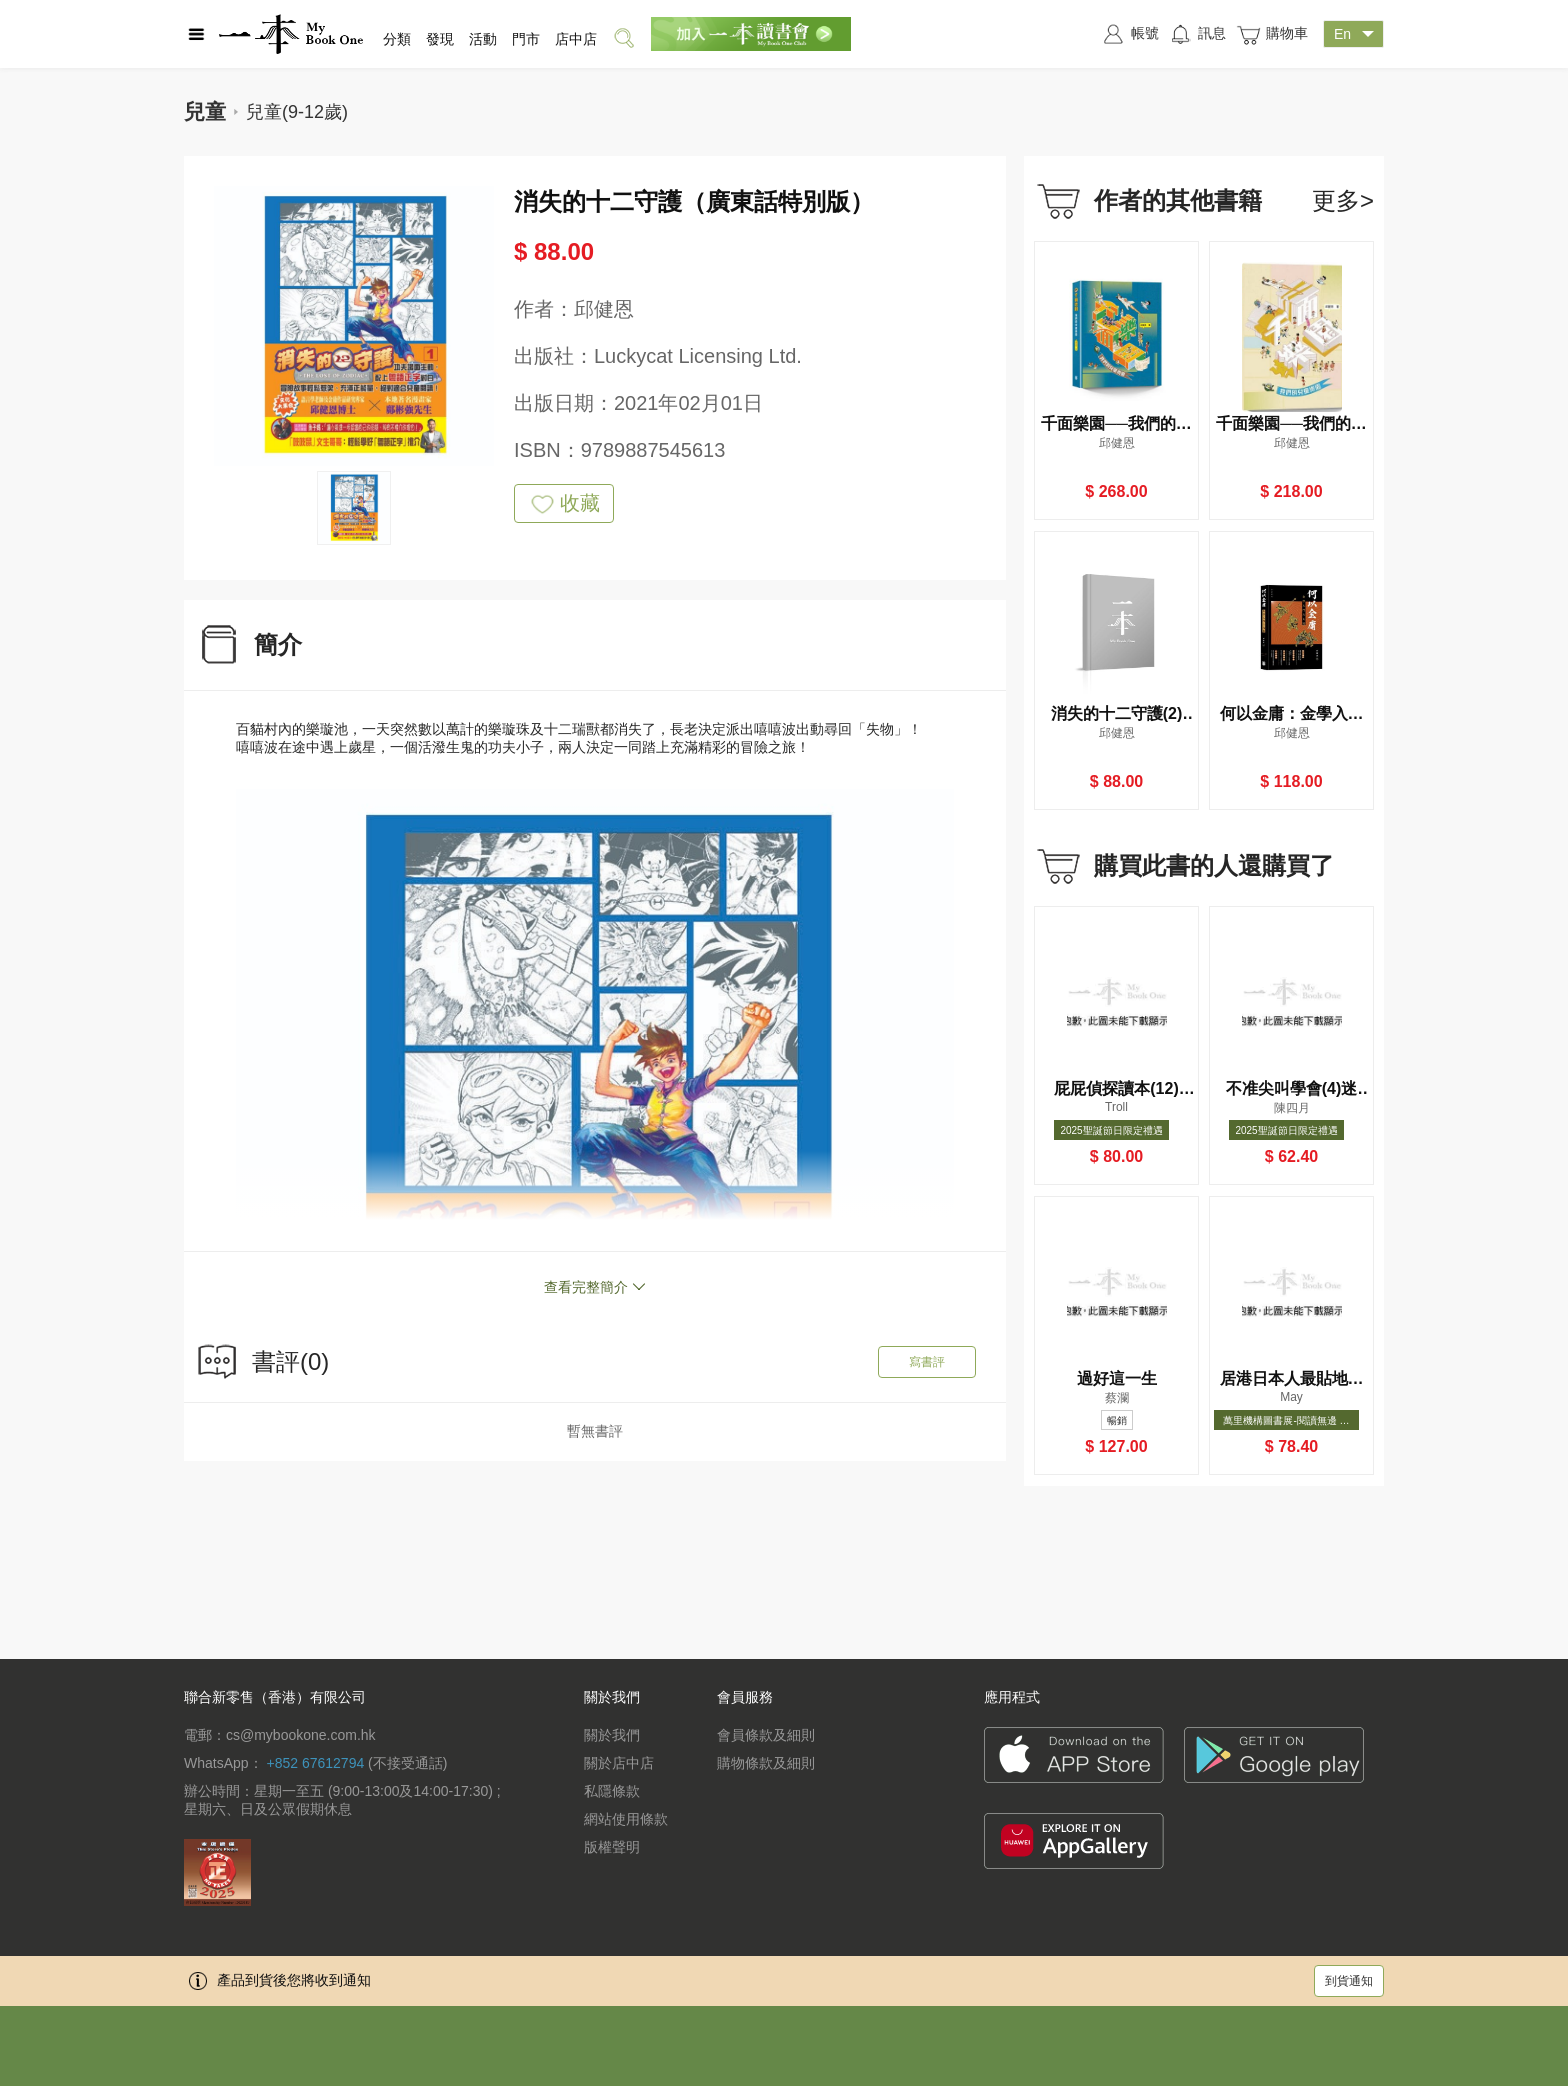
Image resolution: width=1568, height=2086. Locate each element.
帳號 (1130, 34)
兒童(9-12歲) (297, 112)
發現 (440, 39)
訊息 (1197, 34)
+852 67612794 (315, 1763)
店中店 (576, 39)
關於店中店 (619, 1763)
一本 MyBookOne (291, 34)
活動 (483, 39)
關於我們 (612, 1735)
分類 (397, 39)
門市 (526, 39)
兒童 (205, 111)
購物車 (1272, 34)
